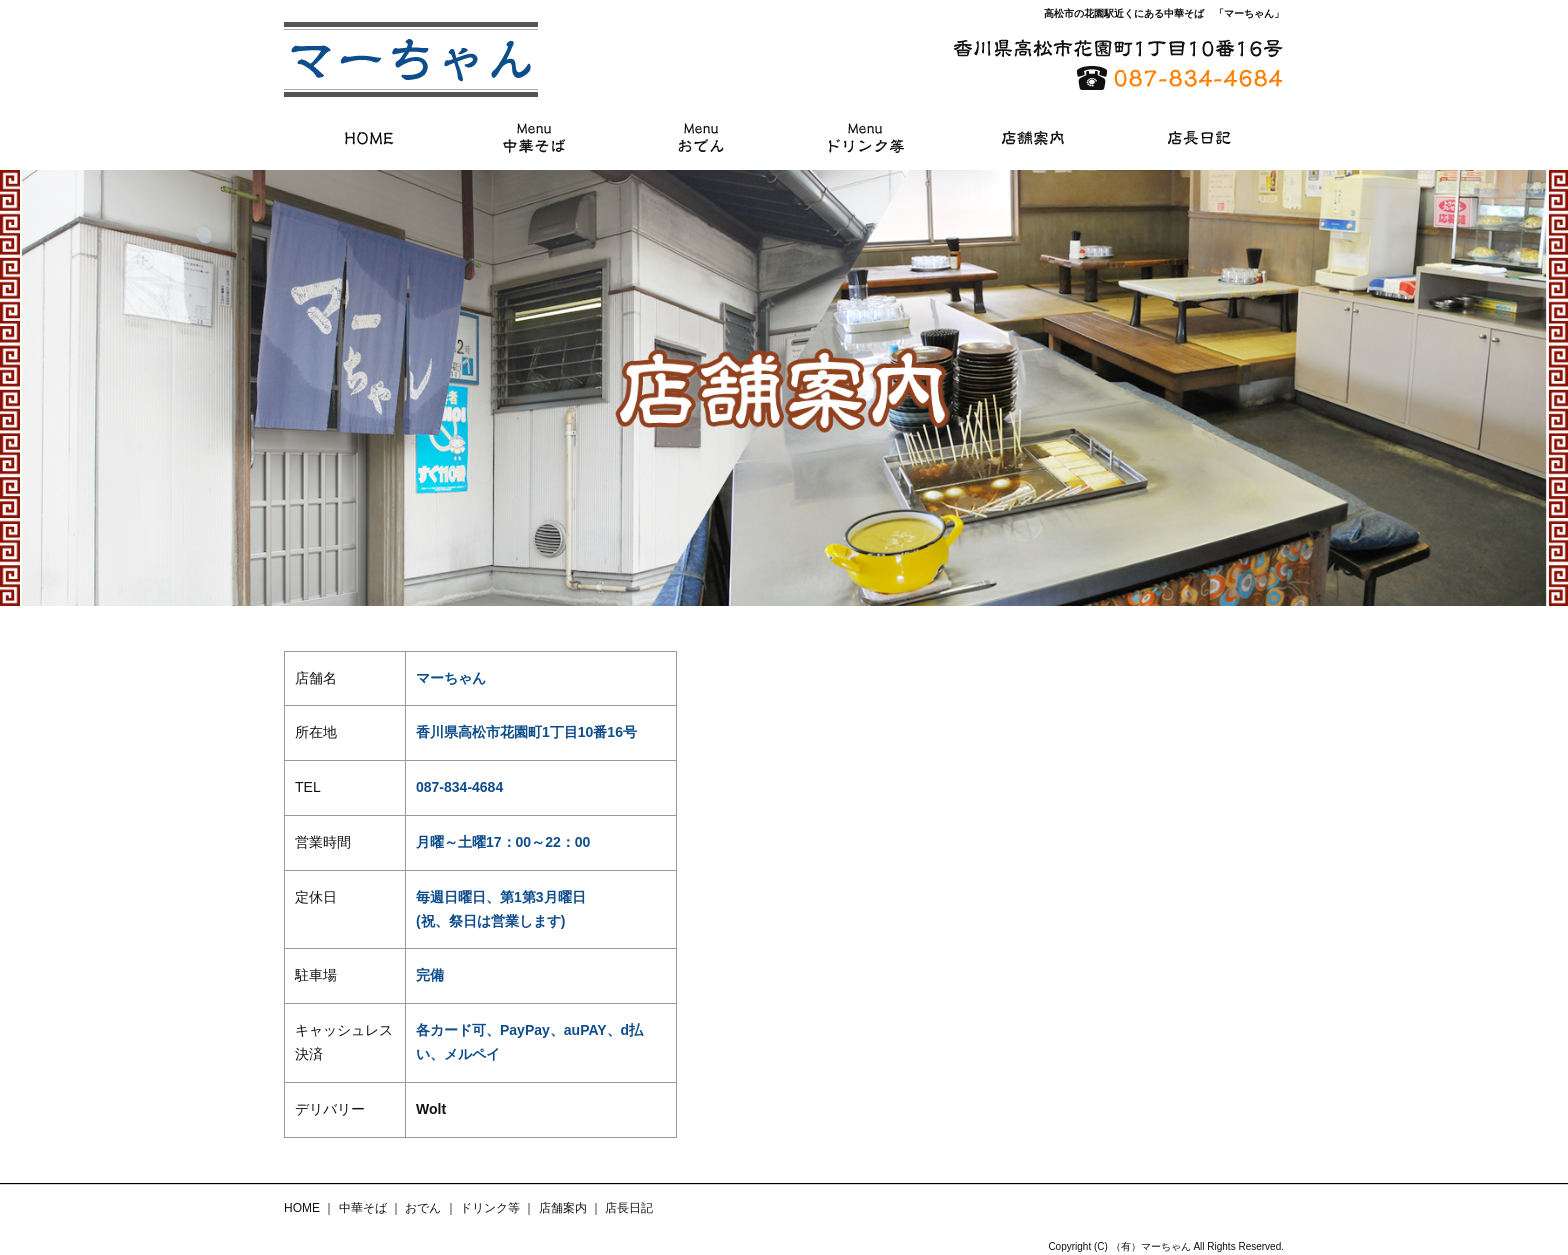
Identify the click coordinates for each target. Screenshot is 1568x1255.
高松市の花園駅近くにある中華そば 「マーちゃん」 (1164, 13)
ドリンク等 (867, 137)
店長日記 (1199, 137)
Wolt (431, 1109)
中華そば (535, 137)
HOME (369, 137)
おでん (701, 137)
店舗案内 (1033, 137)
